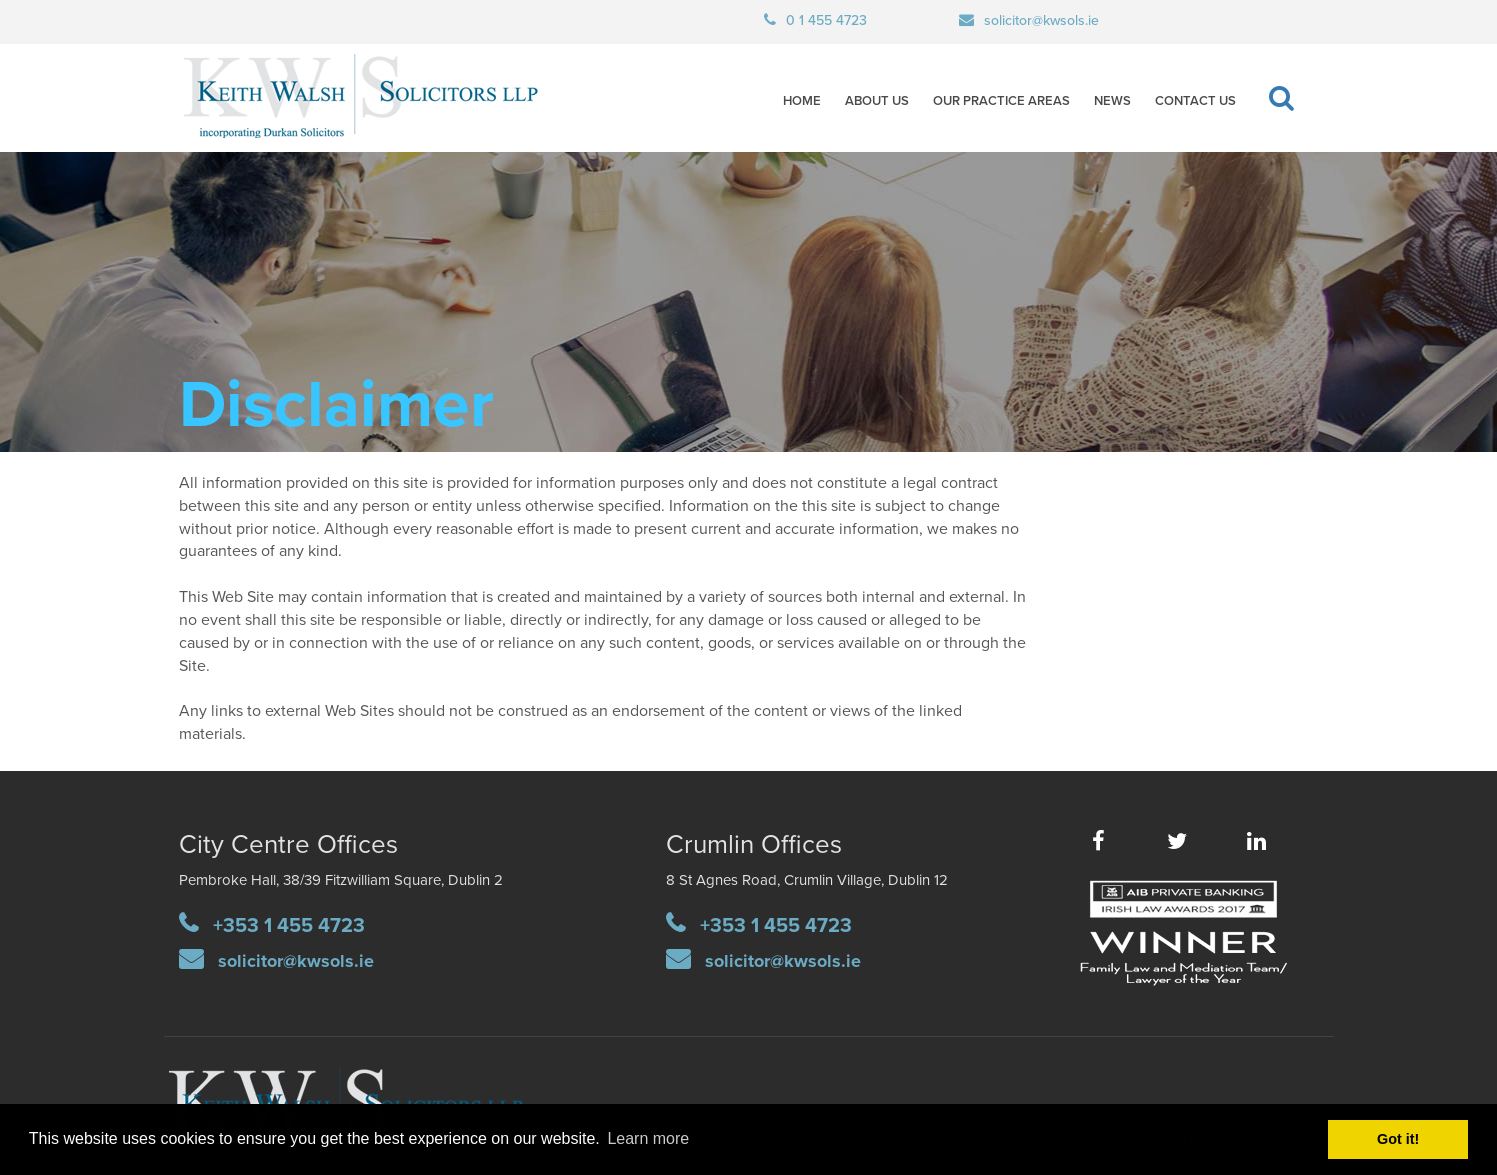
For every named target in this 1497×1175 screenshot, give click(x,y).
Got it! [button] (1398, 1139)
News (1112, 101)
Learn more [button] (648, 1138)
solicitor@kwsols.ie (1041, 20)
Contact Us (1195, 101)
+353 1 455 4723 (289, 926)
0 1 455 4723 (826, 20)
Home (802, 101)
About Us (877, 101)
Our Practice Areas (1001, 101)
